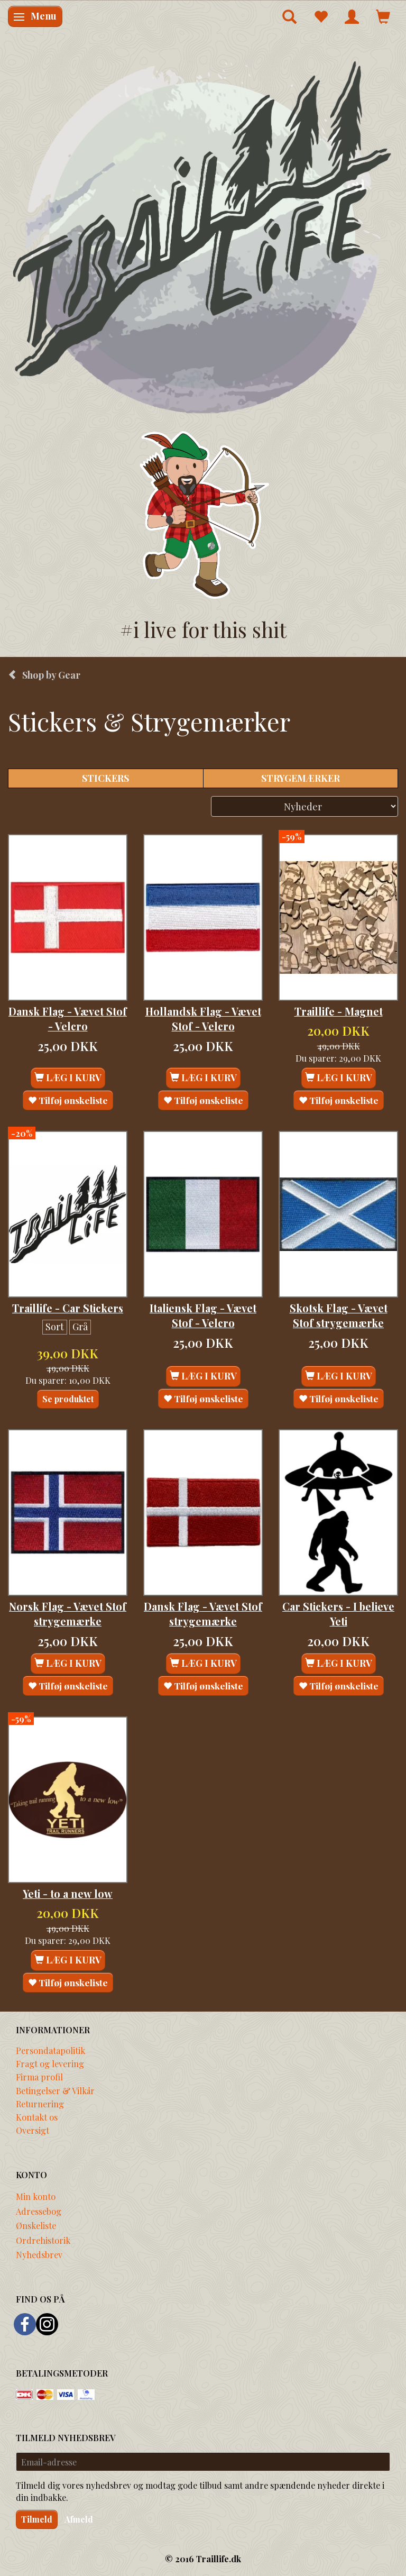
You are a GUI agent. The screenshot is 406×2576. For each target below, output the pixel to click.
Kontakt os (37, 2117)
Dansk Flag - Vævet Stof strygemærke (203, 1614)
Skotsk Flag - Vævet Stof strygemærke (338, 1315)
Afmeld (78, 2519)
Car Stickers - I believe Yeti (338, 1614)
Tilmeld (36, 2519)
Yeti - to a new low (68, 1894)
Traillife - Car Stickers (67, 1308)
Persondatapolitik (50, 2050)
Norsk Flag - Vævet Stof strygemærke (67, 1614)
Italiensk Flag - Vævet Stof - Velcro (203, 1315)
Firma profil (39, 2076)
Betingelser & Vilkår (55, 2090)
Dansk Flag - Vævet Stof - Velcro (67, 1018)
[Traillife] (203, 236)
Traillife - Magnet (338, 1011)
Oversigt (32, 2130)
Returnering (40, 2103)
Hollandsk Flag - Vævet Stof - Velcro (203, 1018)
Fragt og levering (50, 2063)
